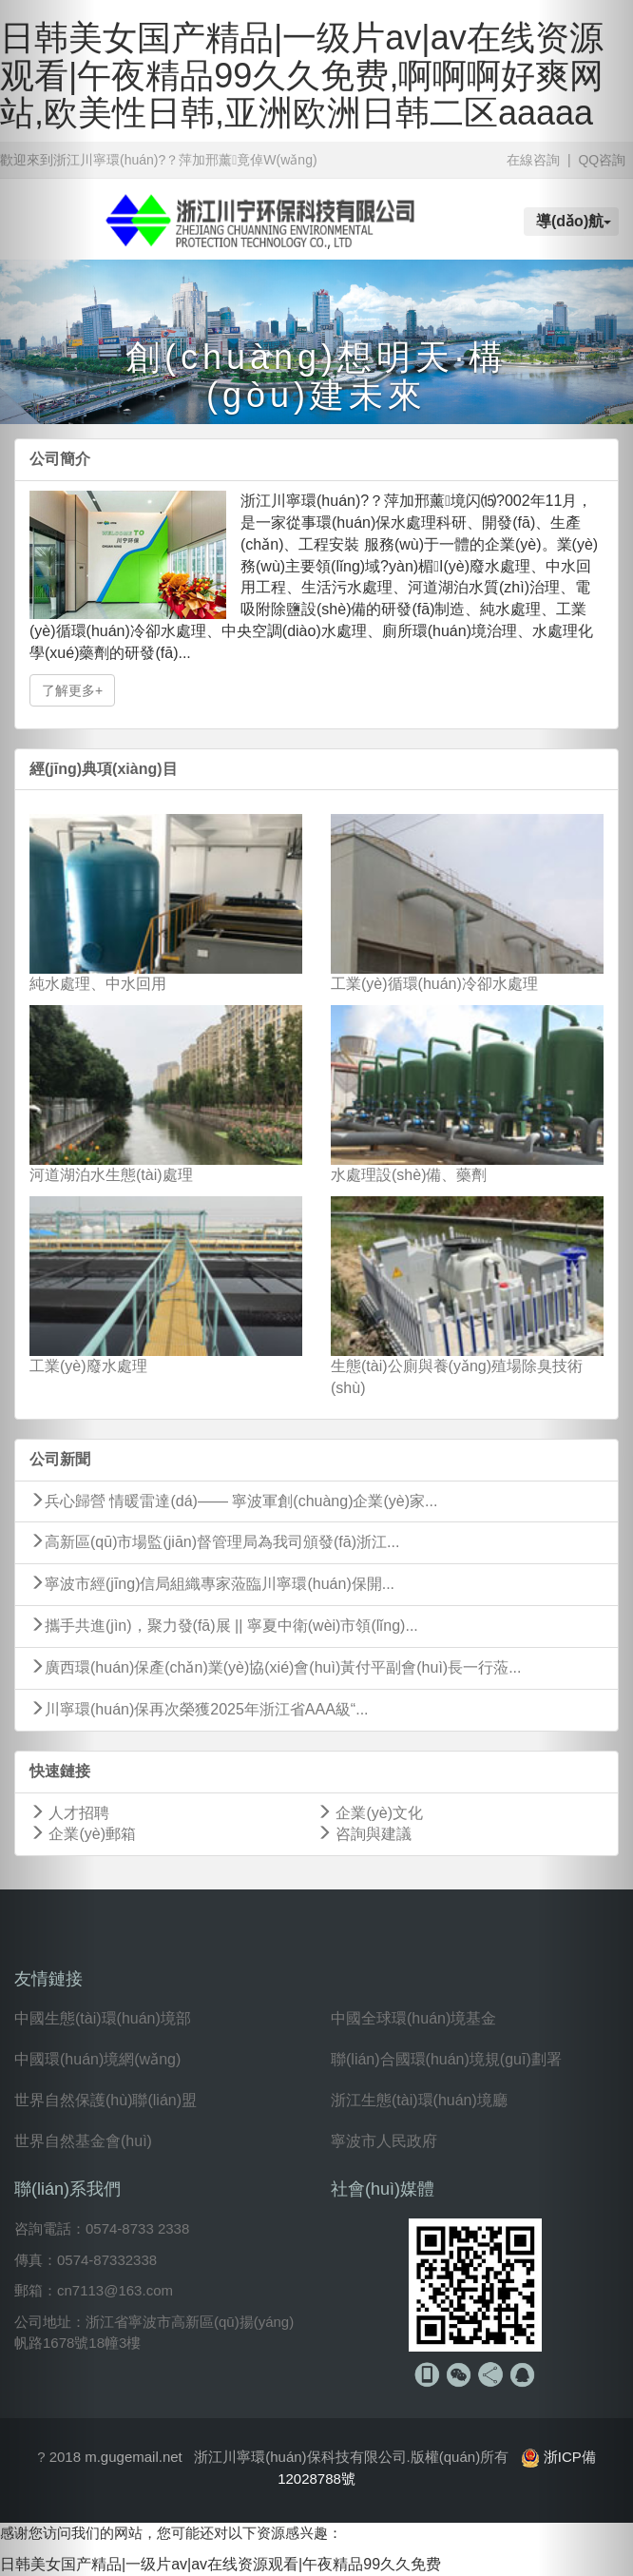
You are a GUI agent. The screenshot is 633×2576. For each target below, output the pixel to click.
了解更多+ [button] (72, 690)
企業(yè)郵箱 (82, 1834)
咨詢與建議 (364, 1834)
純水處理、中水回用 (97, 984)
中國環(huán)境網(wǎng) (97, 2059)
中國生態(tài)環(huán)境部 (102, 2018)
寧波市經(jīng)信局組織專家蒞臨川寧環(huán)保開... (211, 1584)
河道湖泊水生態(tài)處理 (111, 1175)
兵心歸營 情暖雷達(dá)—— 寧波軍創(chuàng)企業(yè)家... (233, 1501)
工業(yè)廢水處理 (88, 1366)
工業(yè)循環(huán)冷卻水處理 (434, 984)
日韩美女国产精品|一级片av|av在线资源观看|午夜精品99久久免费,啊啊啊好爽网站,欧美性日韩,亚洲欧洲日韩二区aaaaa (302, 75)
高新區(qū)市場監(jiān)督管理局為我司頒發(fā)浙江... (214, 1542)
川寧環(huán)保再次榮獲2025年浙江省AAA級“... (199, 1709)
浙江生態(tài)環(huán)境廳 (419, 2100)
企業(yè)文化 (369, 1813)
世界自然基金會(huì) (83, 2141)
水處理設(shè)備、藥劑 (409, 1175)
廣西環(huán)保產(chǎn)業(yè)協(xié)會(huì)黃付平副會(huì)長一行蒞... (275, 1667)
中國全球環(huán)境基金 (413, 2018)
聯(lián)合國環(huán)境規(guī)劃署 (446, 2059)
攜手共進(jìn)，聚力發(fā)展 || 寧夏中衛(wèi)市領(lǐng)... (223, 1625)
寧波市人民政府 (384, 2141)
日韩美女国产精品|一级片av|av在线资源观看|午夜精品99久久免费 (220, 2564)
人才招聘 (69, 1813)
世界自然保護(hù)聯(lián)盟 (105, 2100)
